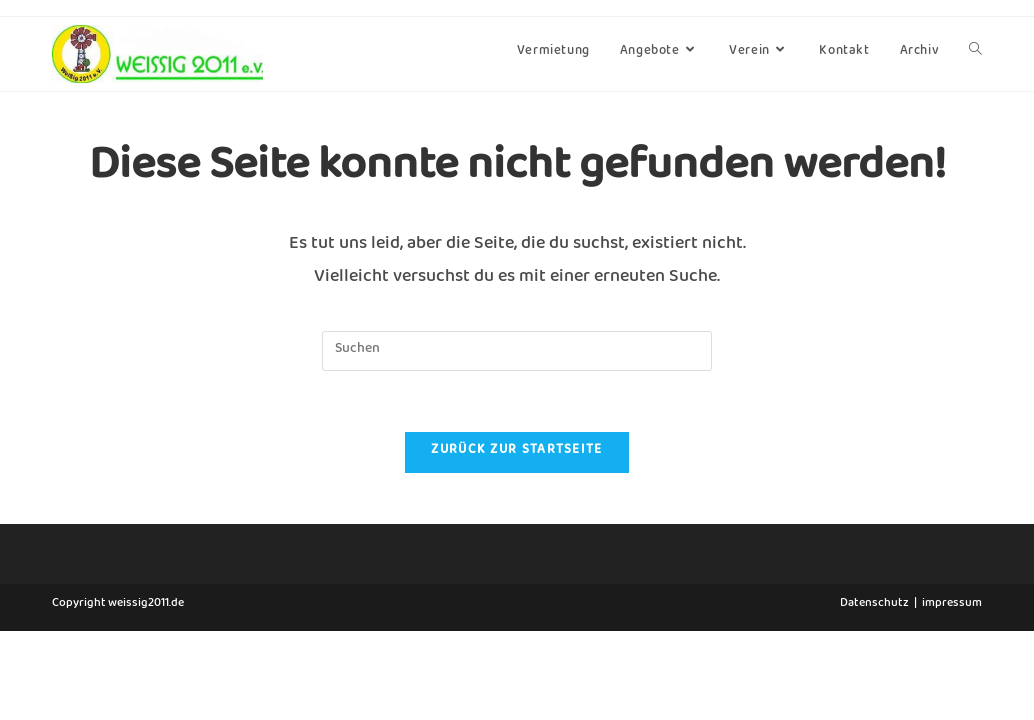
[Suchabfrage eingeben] (517, 351)
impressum (952, 694)
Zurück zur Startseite (516, 452)
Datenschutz (874, 694)
